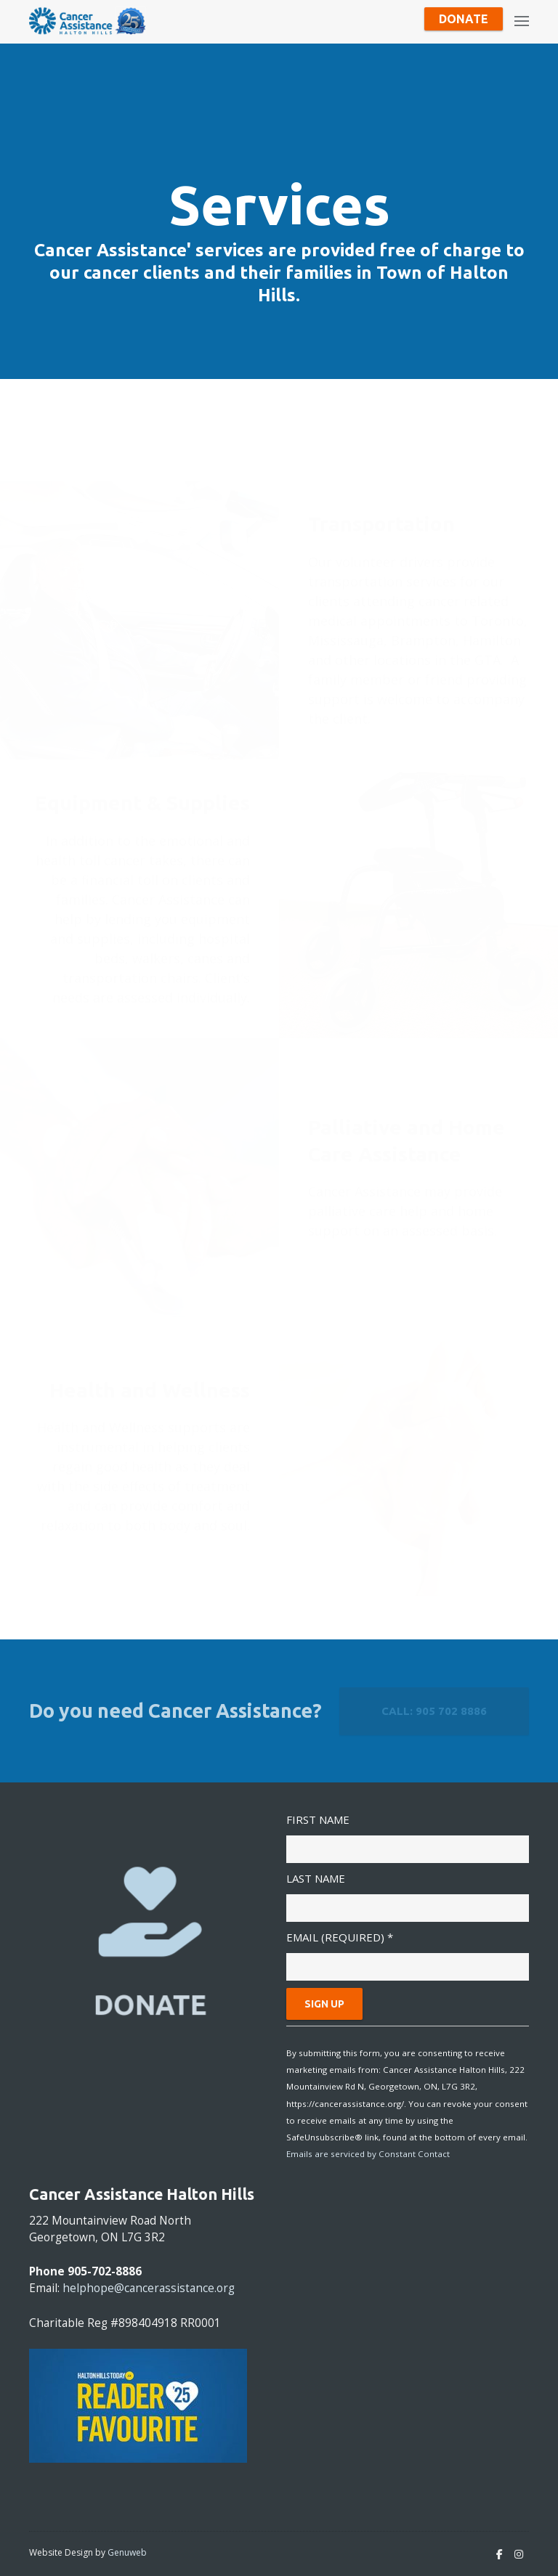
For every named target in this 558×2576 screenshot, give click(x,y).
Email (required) (339, 1937)
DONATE (150, 2005)
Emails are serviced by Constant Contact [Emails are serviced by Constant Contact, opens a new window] (368, 2153)
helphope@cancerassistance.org (148, 2288)
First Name (317, 1819)
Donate (463, 18)
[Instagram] (519, 2554)
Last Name (315, 1878)
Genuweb (127, 2552)
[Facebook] (499, 2554)
